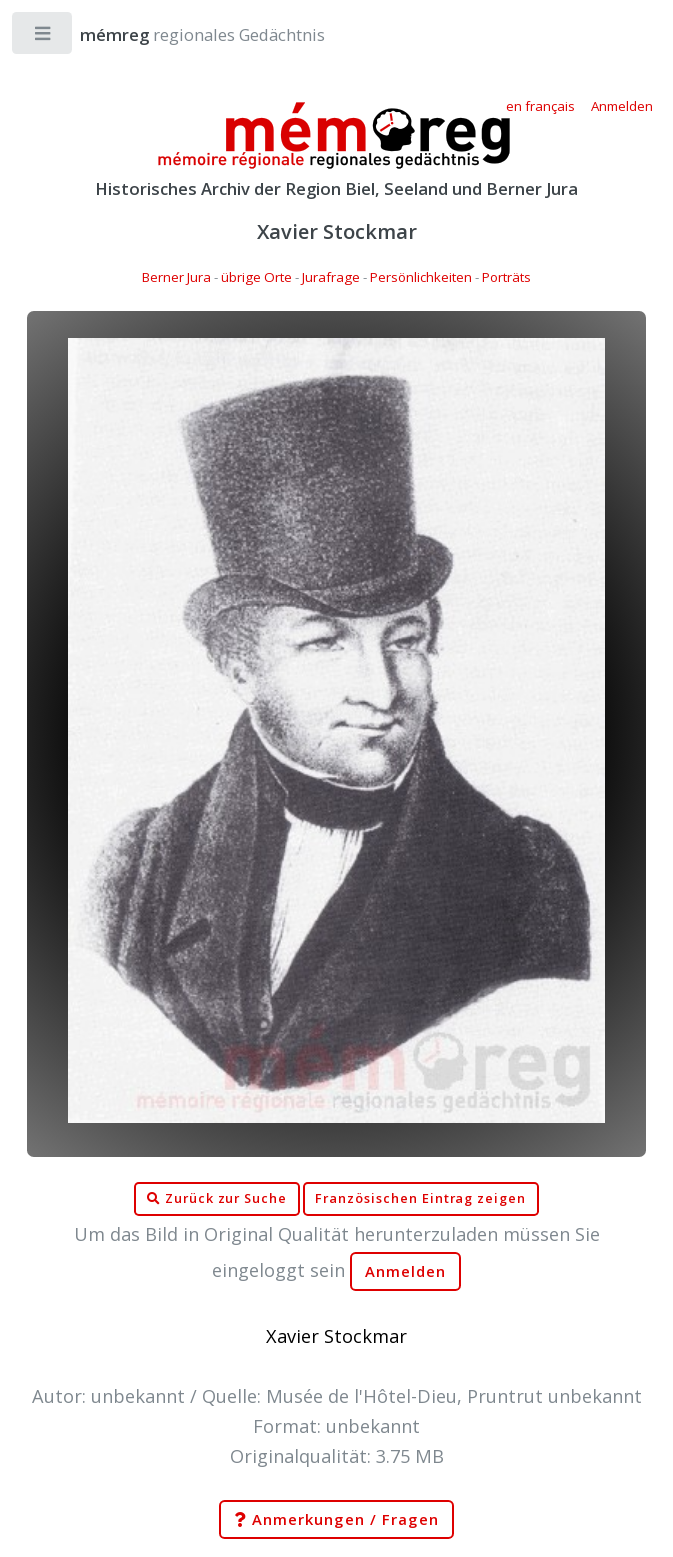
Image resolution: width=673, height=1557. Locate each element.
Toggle (43, 37)
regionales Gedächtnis (182, 34)
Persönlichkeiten (421, 277)
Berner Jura (176, 277)
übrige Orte (256, 277)
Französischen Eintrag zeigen (420, 1198)
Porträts (506, 277)
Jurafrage (331, 277)
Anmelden (406, 1271)
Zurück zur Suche (217, 1199)
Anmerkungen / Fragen (336, 1520)
